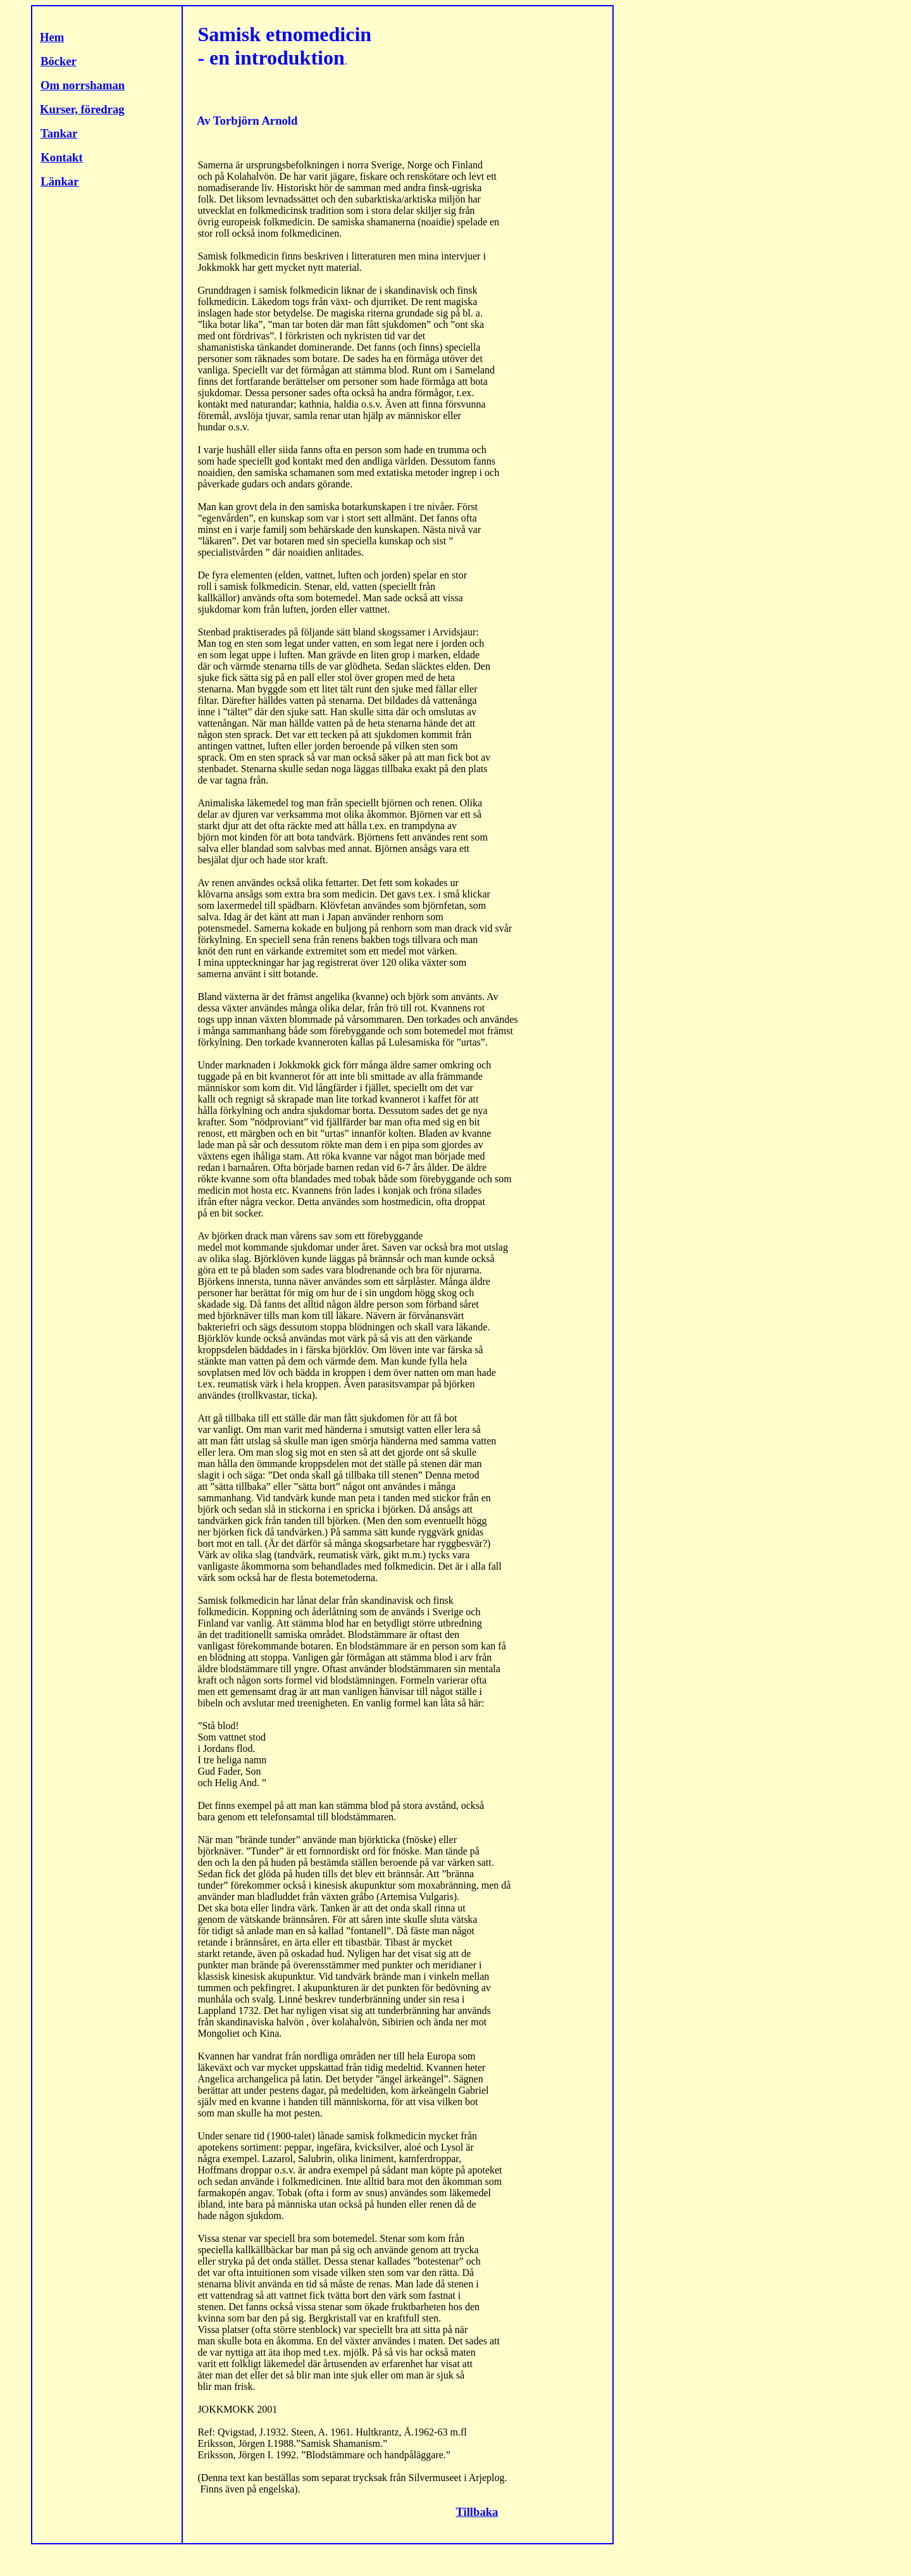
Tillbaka (477, 2511)
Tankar (58, 133)
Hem (52, 37)
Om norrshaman (82, 85)
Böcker (58, 61)
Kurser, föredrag (82, 109)
